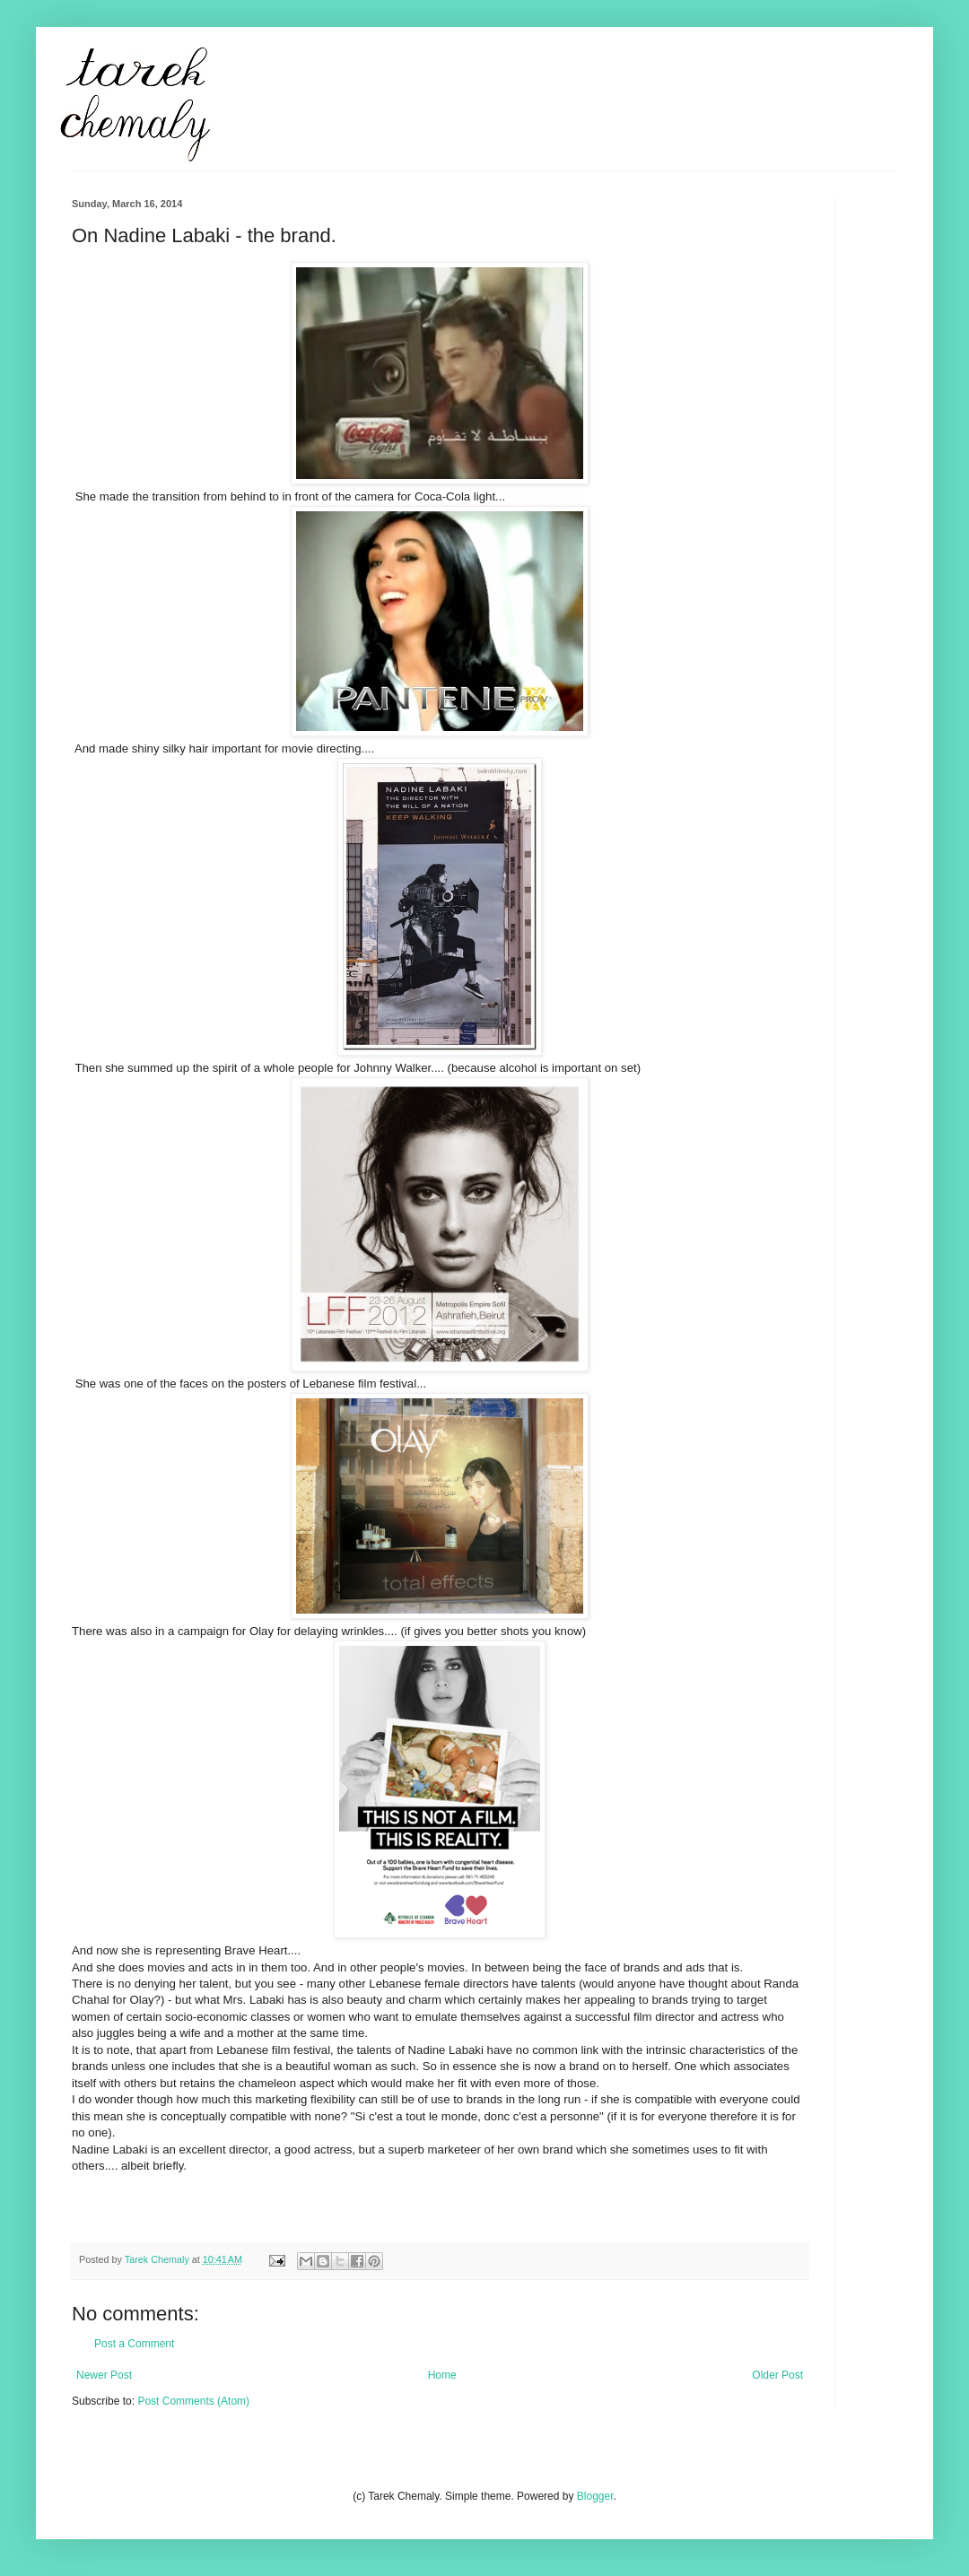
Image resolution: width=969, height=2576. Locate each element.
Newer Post (104, 2375)
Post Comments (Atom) (193, 2401)
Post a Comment (134, 2343)
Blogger (595, 2496)
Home (442, 2375)
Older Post (777, 2375)
